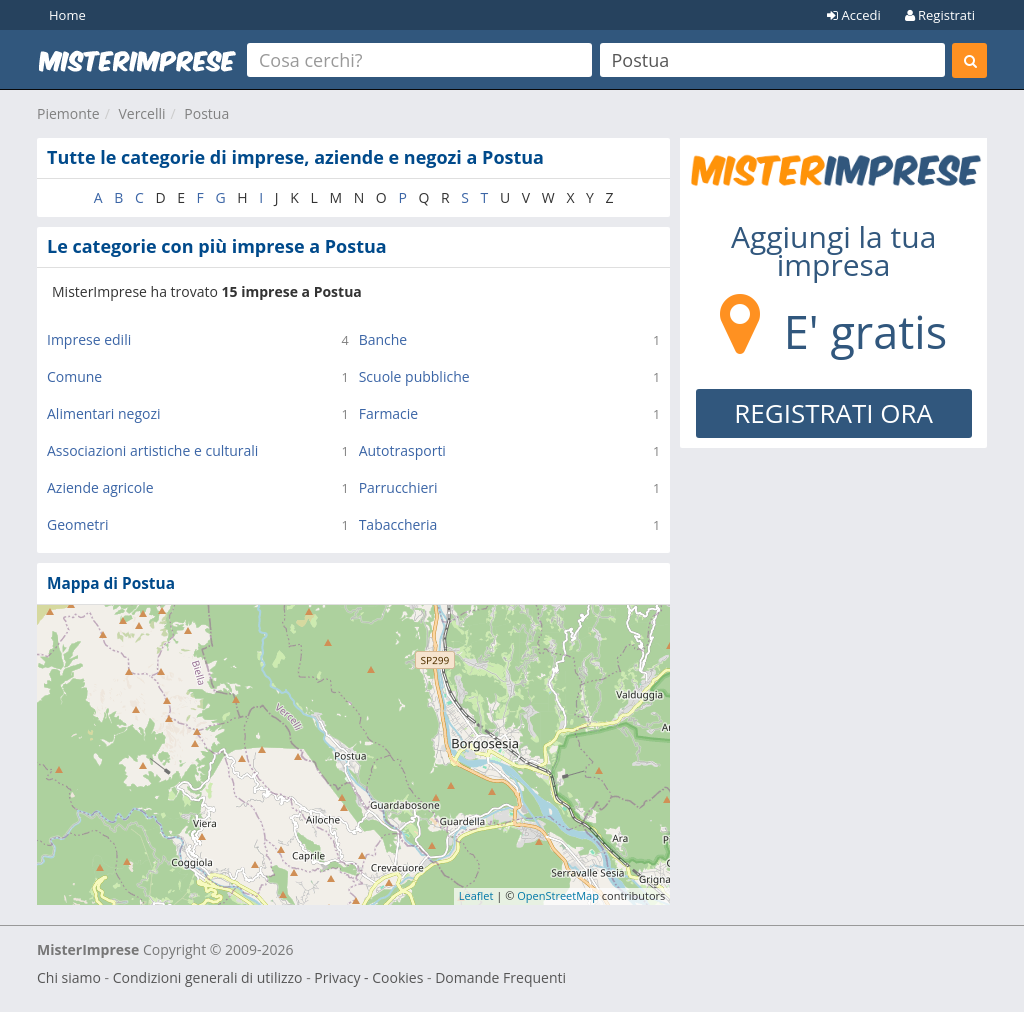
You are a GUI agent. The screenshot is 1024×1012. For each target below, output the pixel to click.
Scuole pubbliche (414, 376)
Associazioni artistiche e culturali (152, 450)
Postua (206, 113)
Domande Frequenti (500, 977)
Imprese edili (89, 339)
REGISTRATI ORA (833, 413)
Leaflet (476, 895)
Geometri (78, 524)
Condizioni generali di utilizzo (208, 977)
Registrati (940, 15)
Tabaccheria (398, 524)
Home (67, 15)
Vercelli (141, 113)
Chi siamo (69, 977)
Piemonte (68, 113)
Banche (383, 339)
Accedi (854, 15)
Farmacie (389, 413)
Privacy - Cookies (368, 977)
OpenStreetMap (558, 895)
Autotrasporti (402, 450)
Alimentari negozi (104, 413)
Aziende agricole (100, 487)
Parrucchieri (398, 487)
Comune (74, 376)
